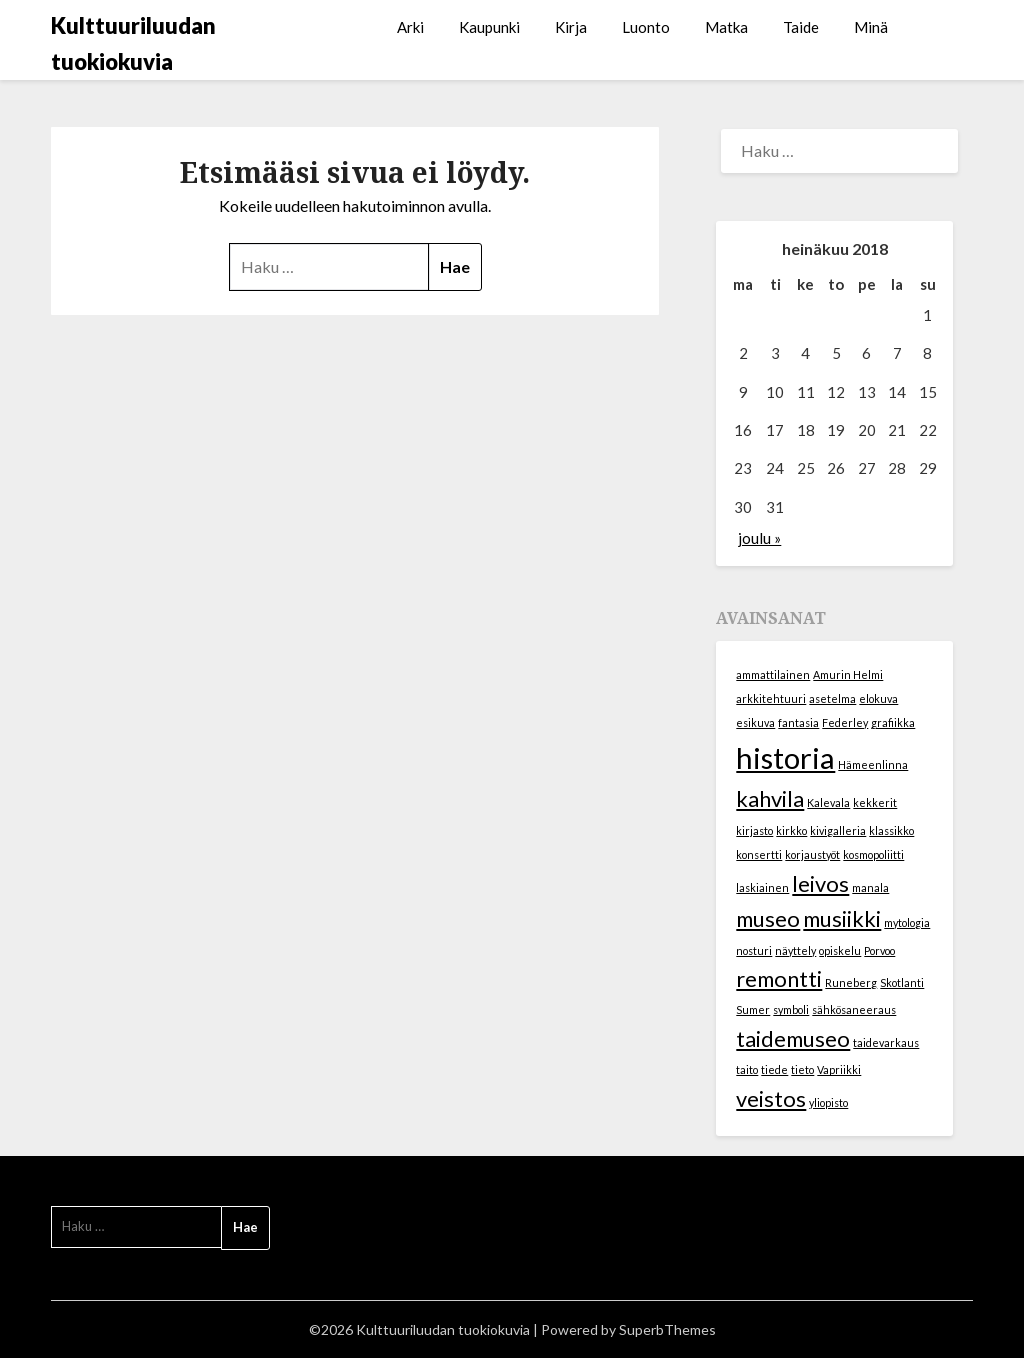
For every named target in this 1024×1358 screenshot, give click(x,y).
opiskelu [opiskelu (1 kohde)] (840, 950)
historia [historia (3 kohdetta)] (785, 757)
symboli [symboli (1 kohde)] (791, 1009)
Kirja (571, 27)
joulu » (759, 538)
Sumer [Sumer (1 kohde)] (753, 1009)
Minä (871, 27)
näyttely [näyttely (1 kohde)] (795, 950)
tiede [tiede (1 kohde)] (774, 1069)
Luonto (646, 27)
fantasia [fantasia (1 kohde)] (798, 722)
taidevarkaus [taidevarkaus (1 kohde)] (886, 1042)
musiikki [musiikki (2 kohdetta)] (842, 918)
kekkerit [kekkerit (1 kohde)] (875, 802)
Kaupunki (489, 27)
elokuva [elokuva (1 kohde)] (878, 698)
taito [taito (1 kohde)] (747, 1069)
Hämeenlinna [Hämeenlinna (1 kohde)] (873, 764)
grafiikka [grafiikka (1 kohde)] (893, 722)
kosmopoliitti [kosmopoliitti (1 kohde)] (873, 854)
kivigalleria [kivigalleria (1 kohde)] (838, 830)
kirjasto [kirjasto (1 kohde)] (754, 830)
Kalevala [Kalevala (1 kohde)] (828, 802)
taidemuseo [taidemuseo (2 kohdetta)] (793, 1038)
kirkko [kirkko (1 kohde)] (791, 830)
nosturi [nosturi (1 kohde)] (754, 950)
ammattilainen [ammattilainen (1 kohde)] (773, 674)
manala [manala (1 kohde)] (870, 887)
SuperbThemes (667, 1329)
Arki (410, 27)
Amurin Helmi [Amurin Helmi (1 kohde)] (848, 674)
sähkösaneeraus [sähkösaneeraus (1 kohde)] (854, 1009)
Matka (726, 27)
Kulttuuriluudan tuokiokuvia (133, 43)
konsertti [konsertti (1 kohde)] (759, 854)
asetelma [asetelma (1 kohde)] (832, 698)
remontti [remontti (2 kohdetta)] (779, 978)
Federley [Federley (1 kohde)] (845, 722)
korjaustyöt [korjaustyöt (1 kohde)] (812, 854)
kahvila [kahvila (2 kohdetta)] (770, 798)
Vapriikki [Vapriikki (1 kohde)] (839, 1069)
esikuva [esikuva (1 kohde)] (755, 722)
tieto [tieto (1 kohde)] (802, 1069)
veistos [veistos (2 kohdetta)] (771, 1098)
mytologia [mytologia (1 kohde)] (907, 922)
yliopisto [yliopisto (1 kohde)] (828, 1102)
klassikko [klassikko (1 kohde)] (891, 830)
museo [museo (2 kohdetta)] (768, 918)
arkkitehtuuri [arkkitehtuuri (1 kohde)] (771, 698)
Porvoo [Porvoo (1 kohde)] (879, 950)
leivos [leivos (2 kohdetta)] (820, 883)
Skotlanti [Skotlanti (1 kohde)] (902, 982)
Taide (801, 27)
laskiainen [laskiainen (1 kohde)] (762, 887)
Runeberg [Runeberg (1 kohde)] (851, 982)
